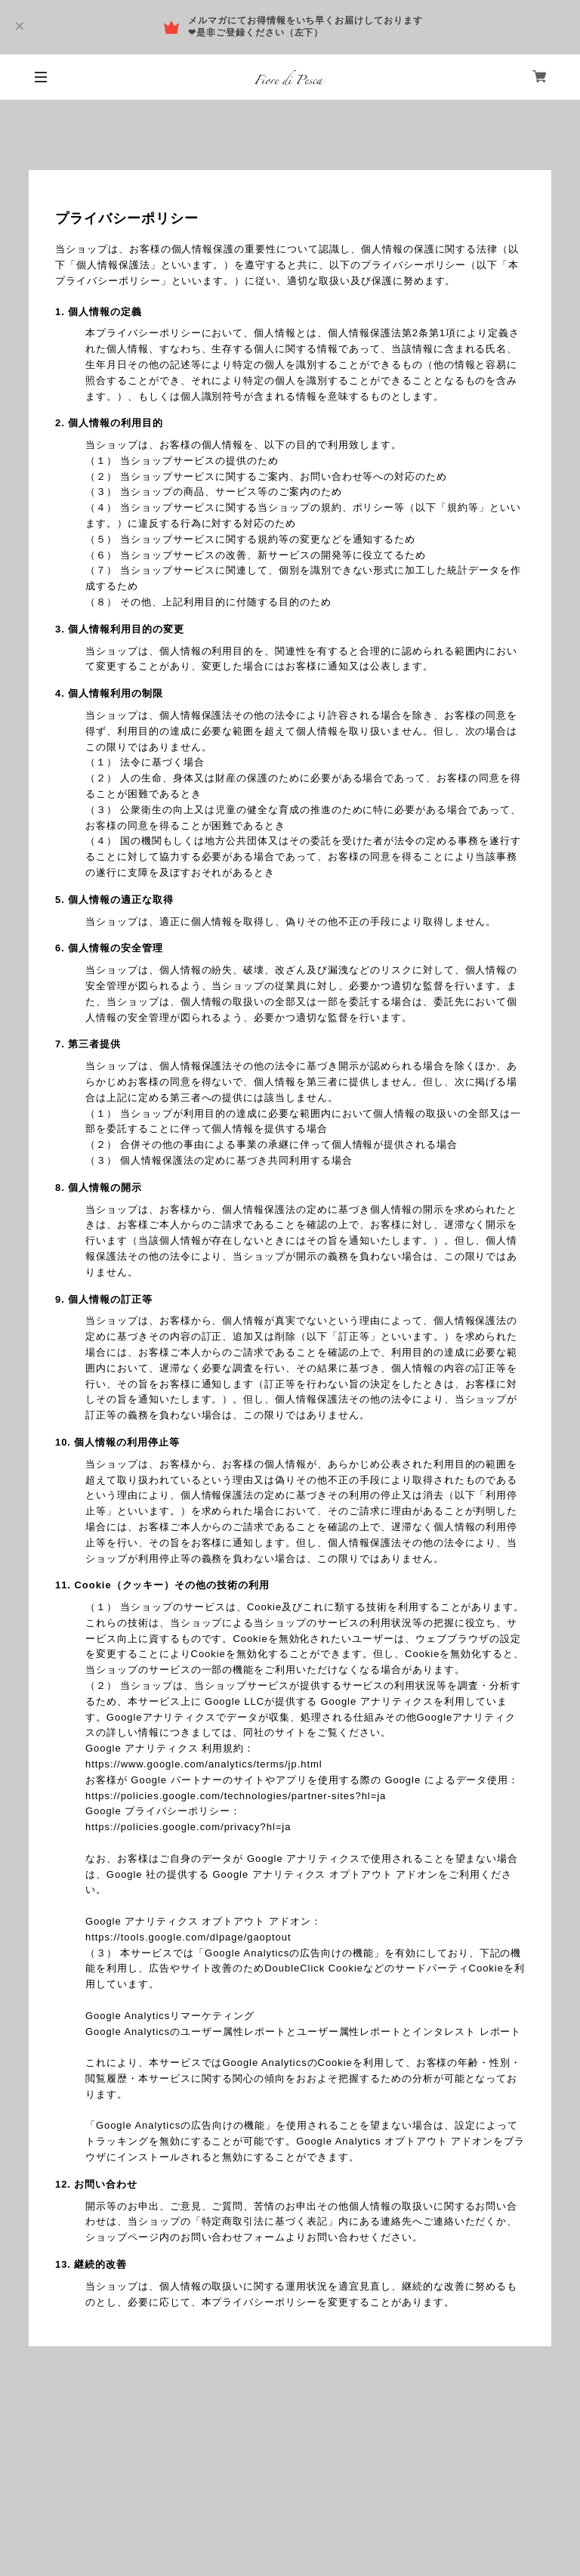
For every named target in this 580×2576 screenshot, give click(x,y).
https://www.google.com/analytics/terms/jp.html (203, 1764)
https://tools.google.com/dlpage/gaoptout (188, 1937)
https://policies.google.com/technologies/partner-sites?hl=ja (235, 1795)
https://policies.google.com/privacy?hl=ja (188, 1826)
